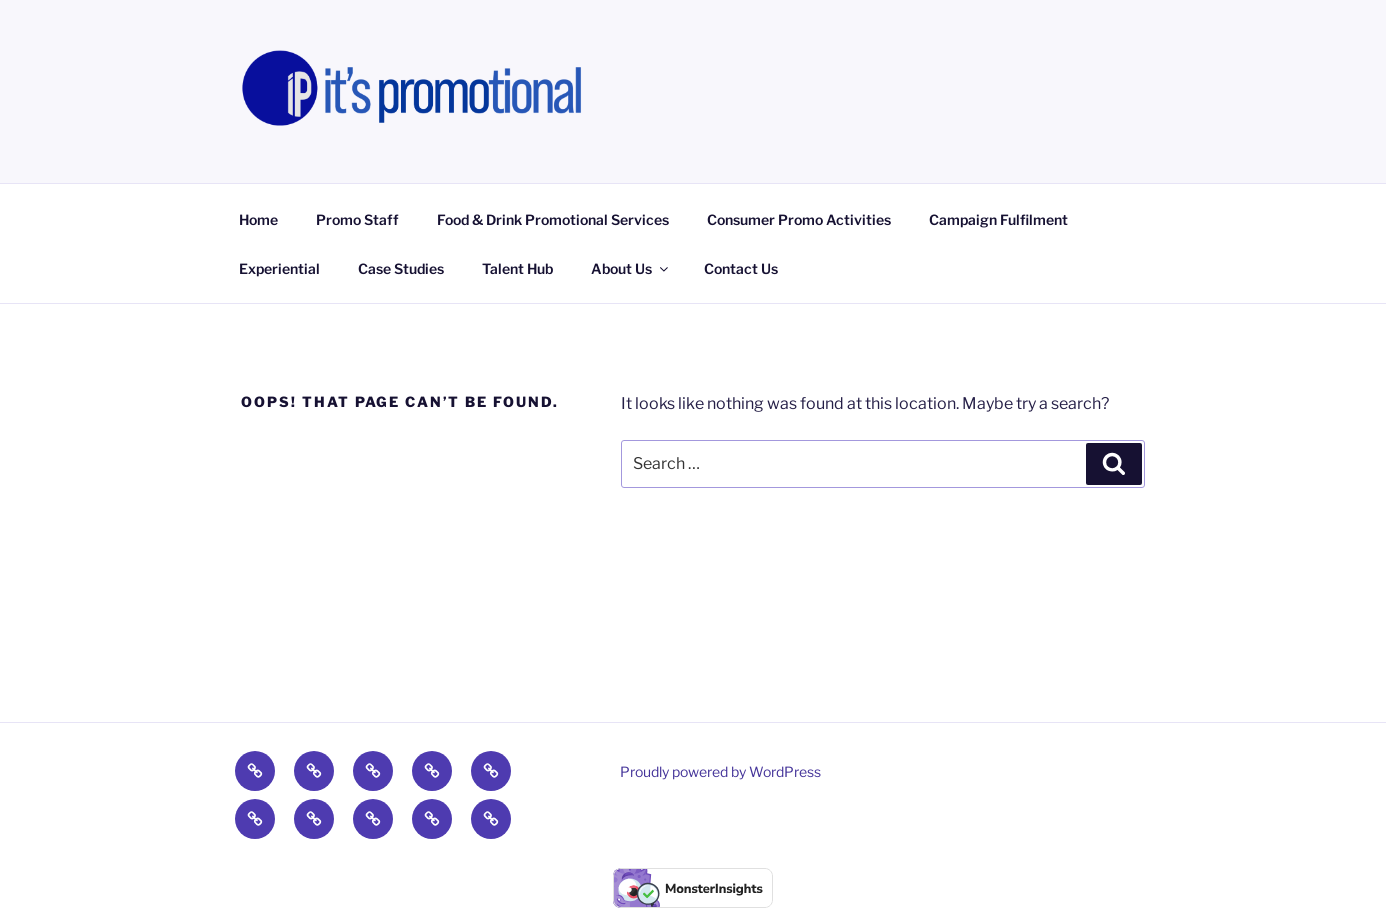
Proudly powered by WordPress (720, 771)
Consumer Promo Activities (799, 219)
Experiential (279, 268)
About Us (631, 268)
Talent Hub (517, 268)
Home (258, 219)
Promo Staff (357, 219)
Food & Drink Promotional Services (553, 219)
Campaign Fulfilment (998, 219)
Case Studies (401, 268)
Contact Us (741, 268)
